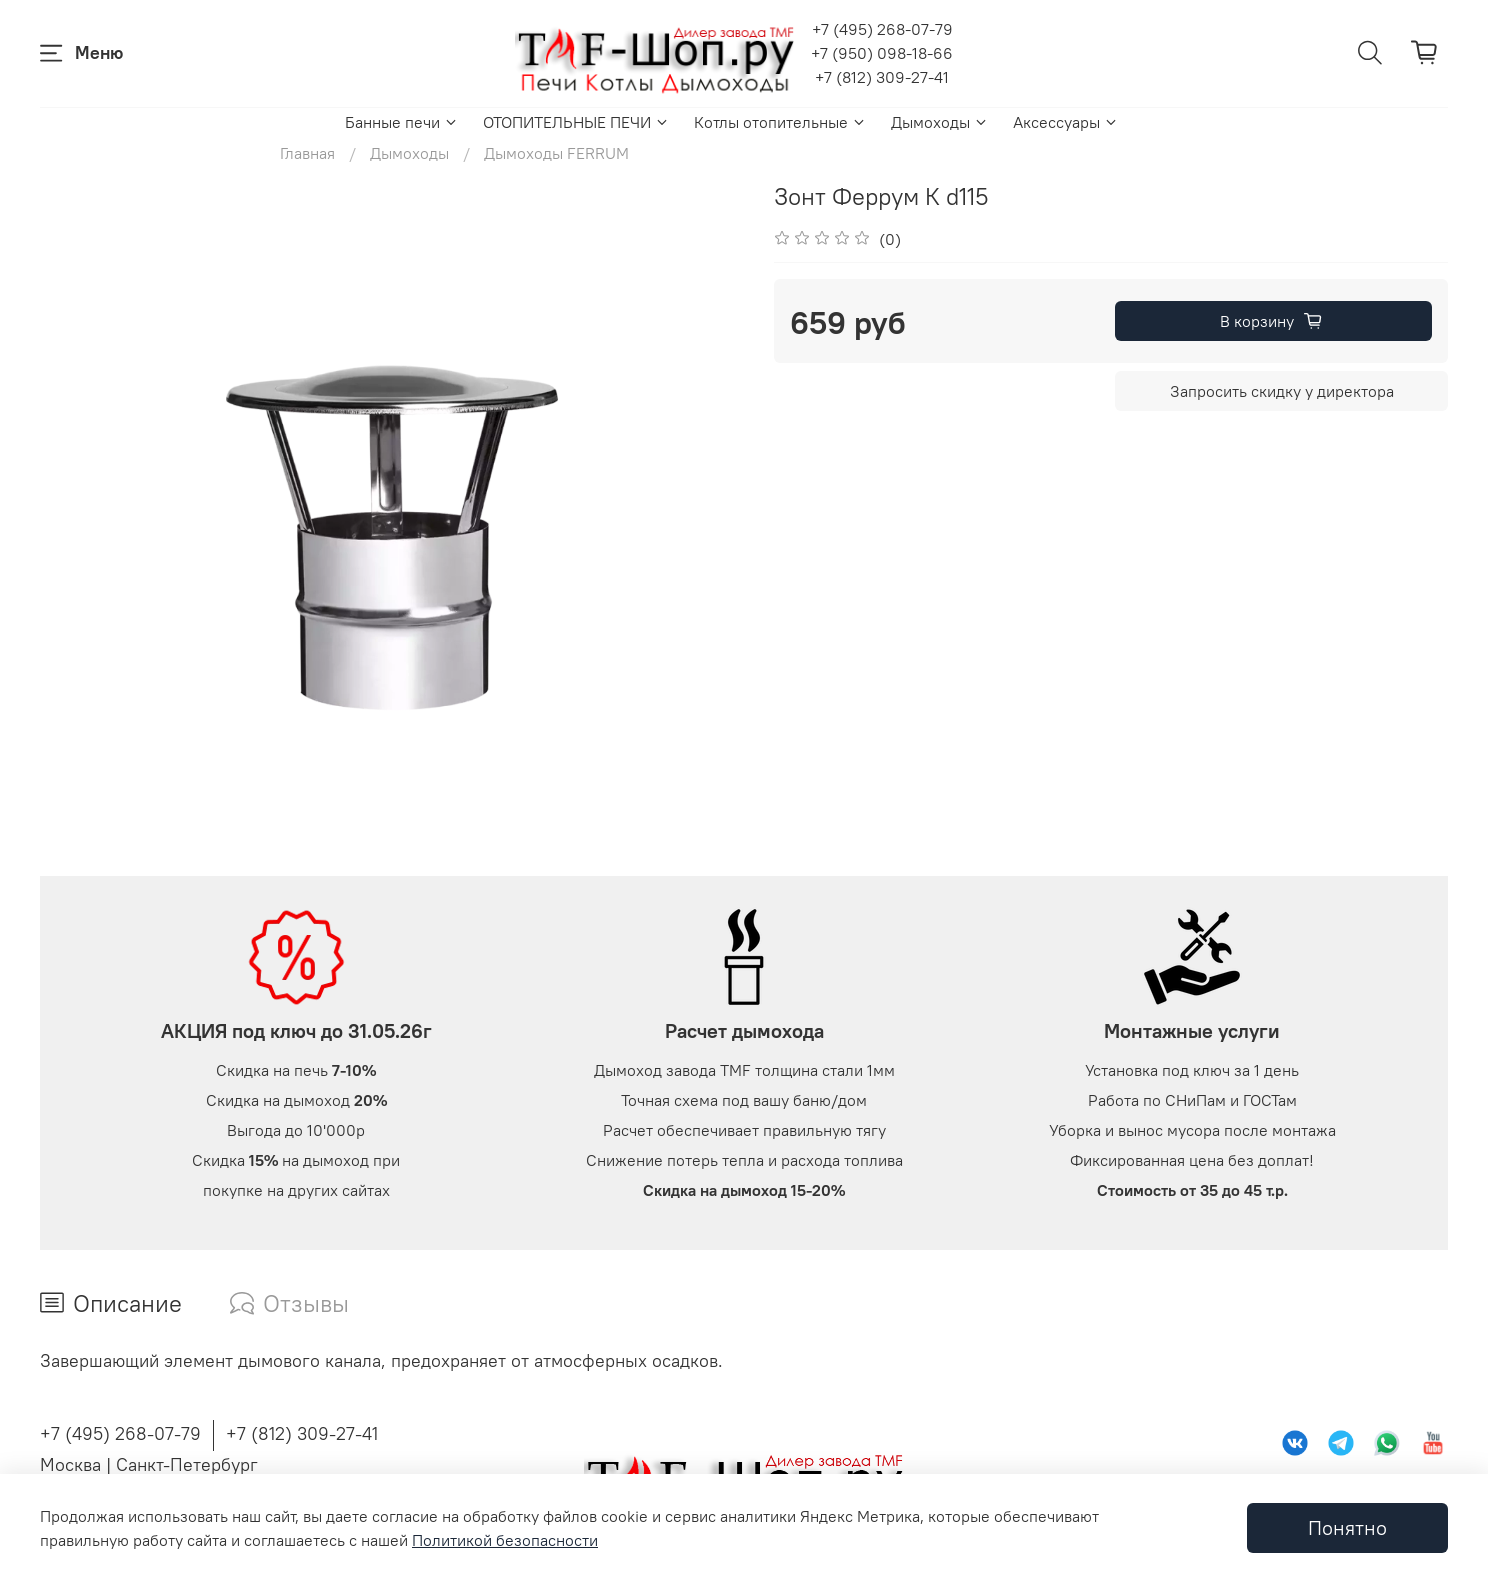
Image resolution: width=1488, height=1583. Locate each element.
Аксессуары (1066, 122)
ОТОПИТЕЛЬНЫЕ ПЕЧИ (576, 122)
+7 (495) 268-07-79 (882, 29)
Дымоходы (940, 122)
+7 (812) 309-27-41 (882, 77)
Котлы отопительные (780, 122)
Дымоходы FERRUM (556, 153)
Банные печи (402, 122)
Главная (307, 153)
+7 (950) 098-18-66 (882, 53)
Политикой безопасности (505, 1540)
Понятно (1347, 1527)
